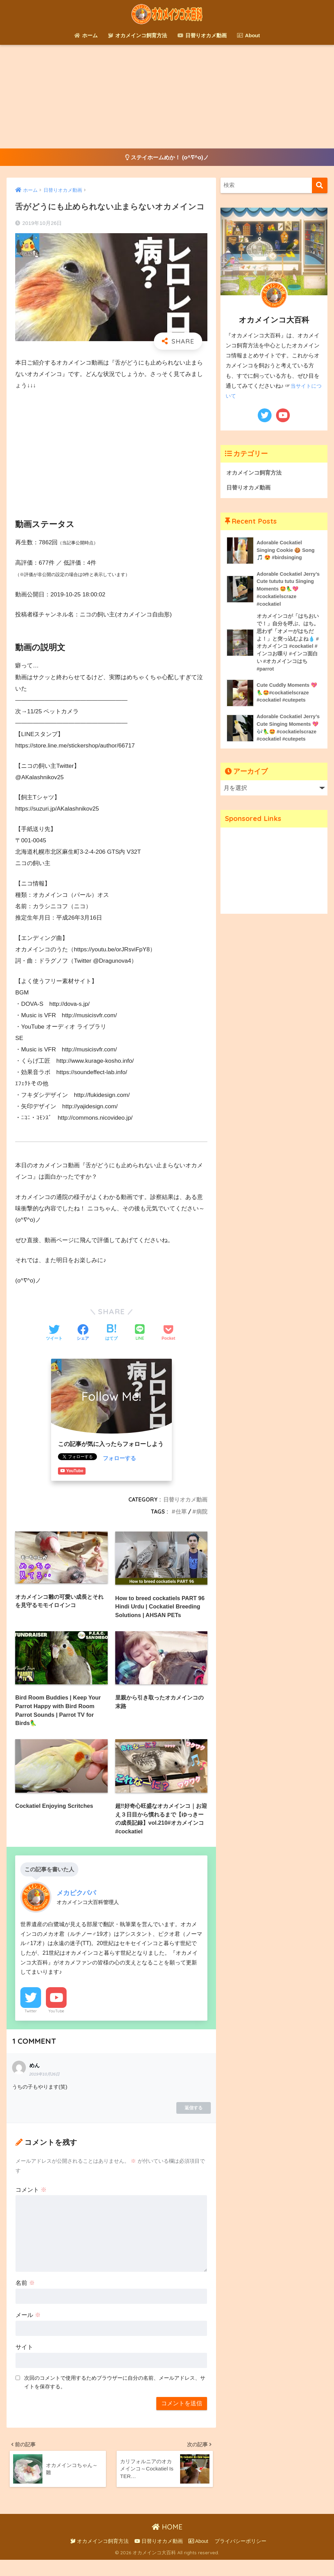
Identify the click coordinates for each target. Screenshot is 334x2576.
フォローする (120, 1459)
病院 (201, 1511)
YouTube (56, 2024)
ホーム (86, 35)
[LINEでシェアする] (140, 1333)
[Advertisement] (167, 96)
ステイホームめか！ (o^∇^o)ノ (167, 157)
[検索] (319, 186)
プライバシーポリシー (240, 2557)
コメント (31, 2203)
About (248, 35)
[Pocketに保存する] (168, 1333)
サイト (24, 2361)
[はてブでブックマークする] (111, 1333)
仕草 (181, 1511)
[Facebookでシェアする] (83, 1333)
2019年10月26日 (45, 2087)
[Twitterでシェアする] (54, 1333)
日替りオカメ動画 (202, 35)
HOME (167, 2543)
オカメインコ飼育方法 (137, 35)
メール (28, 2329)
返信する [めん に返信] (194, 2121)
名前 (25, 2296)
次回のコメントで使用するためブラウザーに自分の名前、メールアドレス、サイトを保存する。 (114, 2396)
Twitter (30, 2024)
